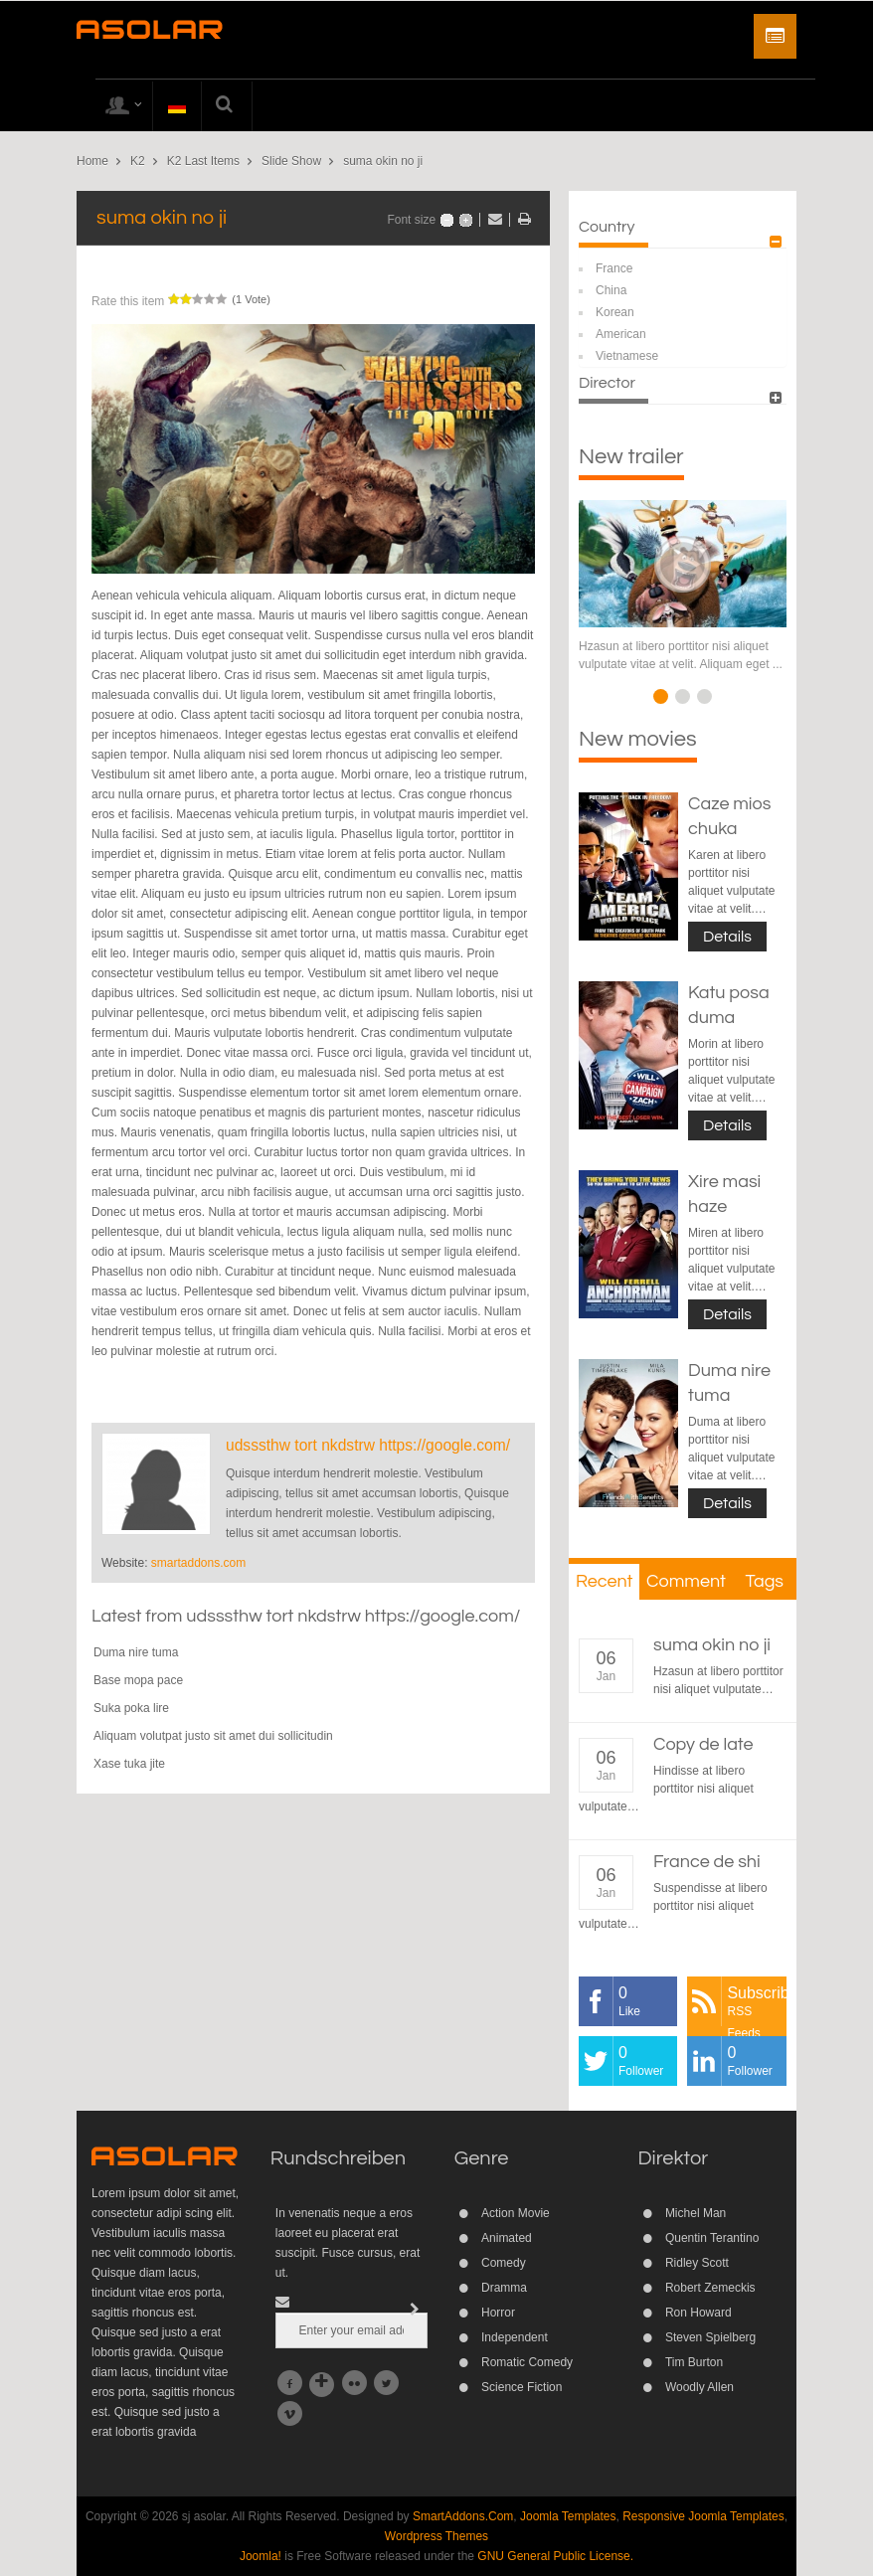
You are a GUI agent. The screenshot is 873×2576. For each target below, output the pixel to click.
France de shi (707, 1861)
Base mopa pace (138, 1680)
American (621, 334)
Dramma (504, 2288)
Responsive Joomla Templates (703, 2516)
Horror (498, 2312)
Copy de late (703, 1744)
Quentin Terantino (712, 2238)
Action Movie (515, 2213)
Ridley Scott (697, 2263)
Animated (506, 2238)
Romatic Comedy (527, 2362)
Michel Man (695, 2213)
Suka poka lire (131, 1708)
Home (92, 161)
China (611, 290)
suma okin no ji (712, 1644)
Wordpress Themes (436, 2536)
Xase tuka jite (129, 1764)
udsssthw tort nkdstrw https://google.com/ (368, 1445)
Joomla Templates (568, 2516)
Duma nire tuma (135, 1652)
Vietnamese (627, 356)
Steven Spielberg (710, 2337)
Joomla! (260, 2556)
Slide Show (291, 161)
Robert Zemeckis (710, 2288)
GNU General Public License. (555, 2556)
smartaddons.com (198, 1563)
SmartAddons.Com (463, 2516)
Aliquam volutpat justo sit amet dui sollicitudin (213, 1736)
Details (727, 937)
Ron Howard (698, 2312)
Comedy (503, 2263)
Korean (615, 312)
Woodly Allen (699, 2387)
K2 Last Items (203, 161)
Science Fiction (521, 2387)
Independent (514, 2337)
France (614, 268)
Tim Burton (694, 2362)
